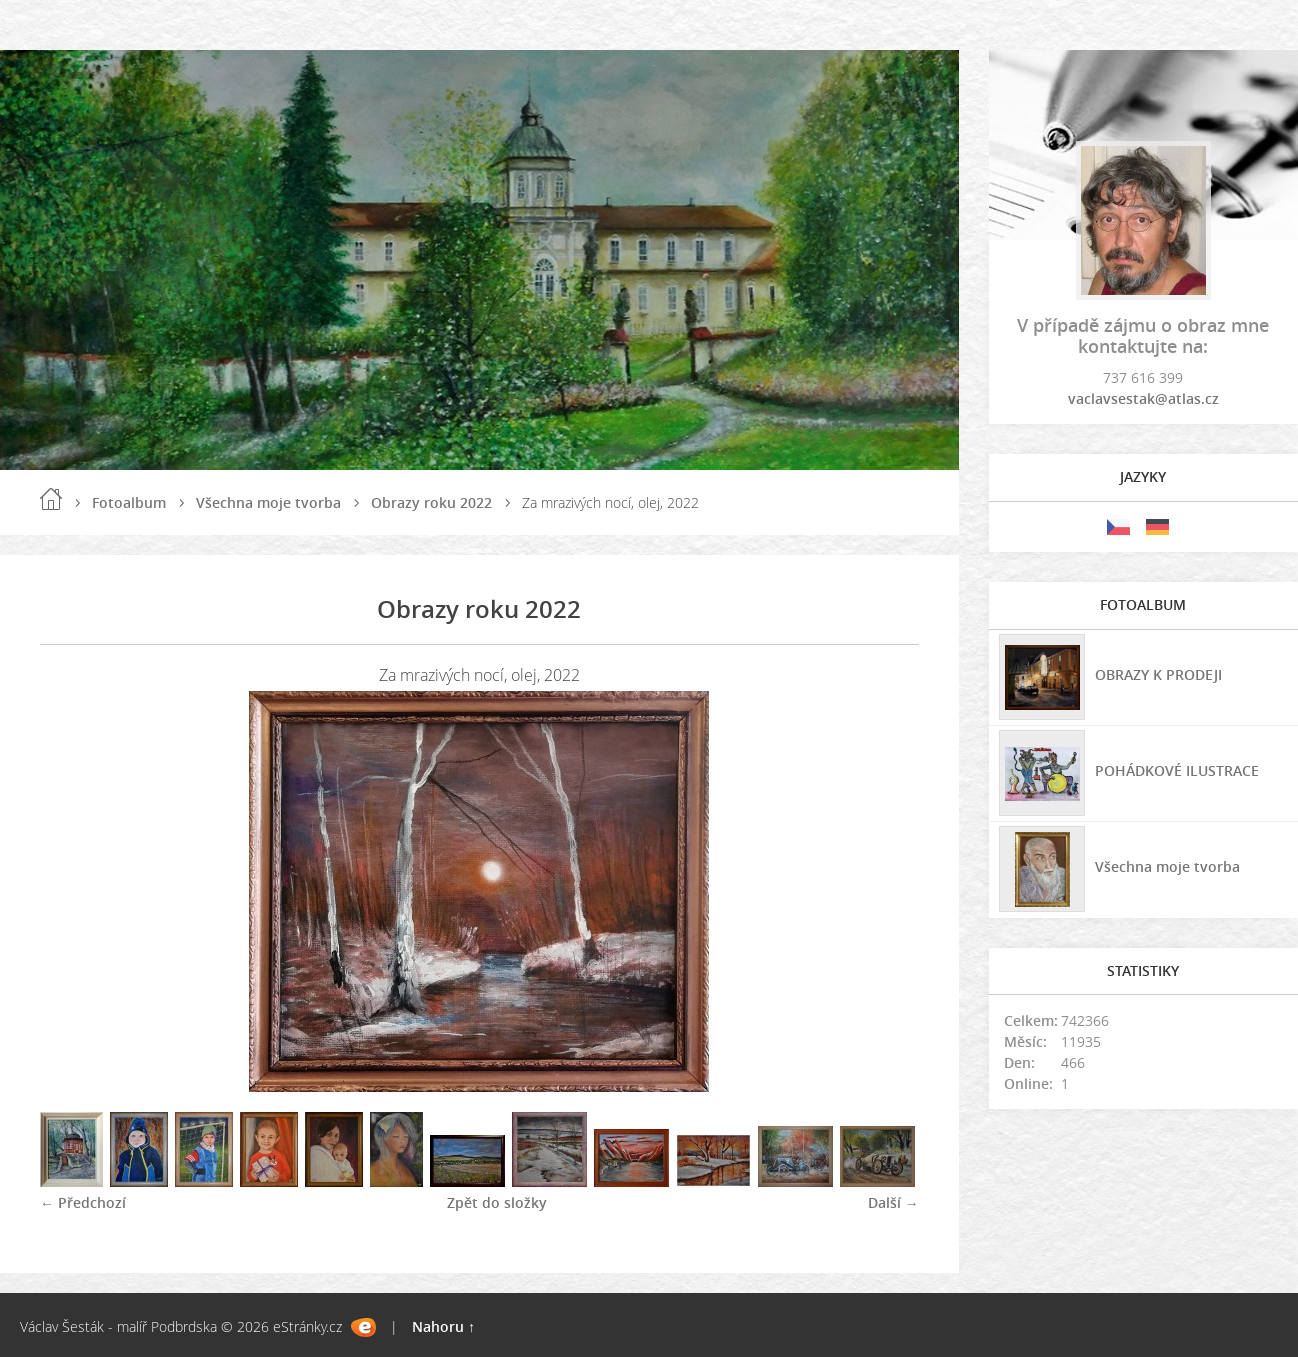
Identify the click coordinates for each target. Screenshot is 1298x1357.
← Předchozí (83, 1202)
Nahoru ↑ (443, 1326)
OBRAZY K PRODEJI (1158, 674)
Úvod (51, 499)
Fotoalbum (129, 502)
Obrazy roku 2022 (431, 502)
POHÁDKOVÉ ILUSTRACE (1177, 770)
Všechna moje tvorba (268, 502)
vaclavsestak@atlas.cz (1143, 398)
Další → (893, 1202)
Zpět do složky (497, 1202)
